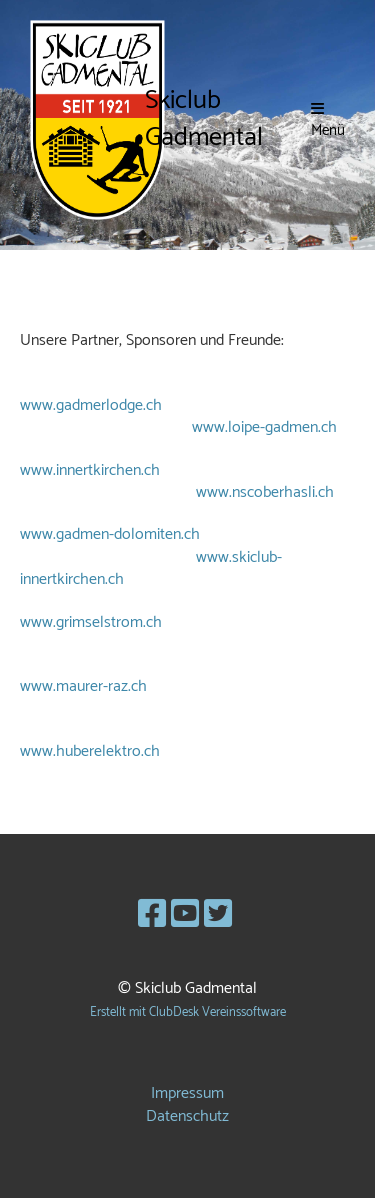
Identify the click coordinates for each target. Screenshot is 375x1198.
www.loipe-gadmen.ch (264, 427)
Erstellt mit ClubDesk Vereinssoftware (188, 1012)
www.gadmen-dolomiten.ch (110, 534)
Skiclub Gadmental (204, 120)
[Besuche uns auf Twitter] (218, 916)
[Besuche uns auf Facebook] (152, 916)
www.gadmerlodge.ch (91, 405)
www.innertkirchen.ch (90, 470)
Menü (328, 121)
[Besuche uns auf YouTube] (185, 916)
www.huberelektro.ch (90, 751)
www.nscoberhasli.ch (265, 492)
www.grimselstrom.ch (91, 622)
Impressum (187, 1093)
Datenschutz (187, 1116)
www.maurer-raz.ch (83, 686)
